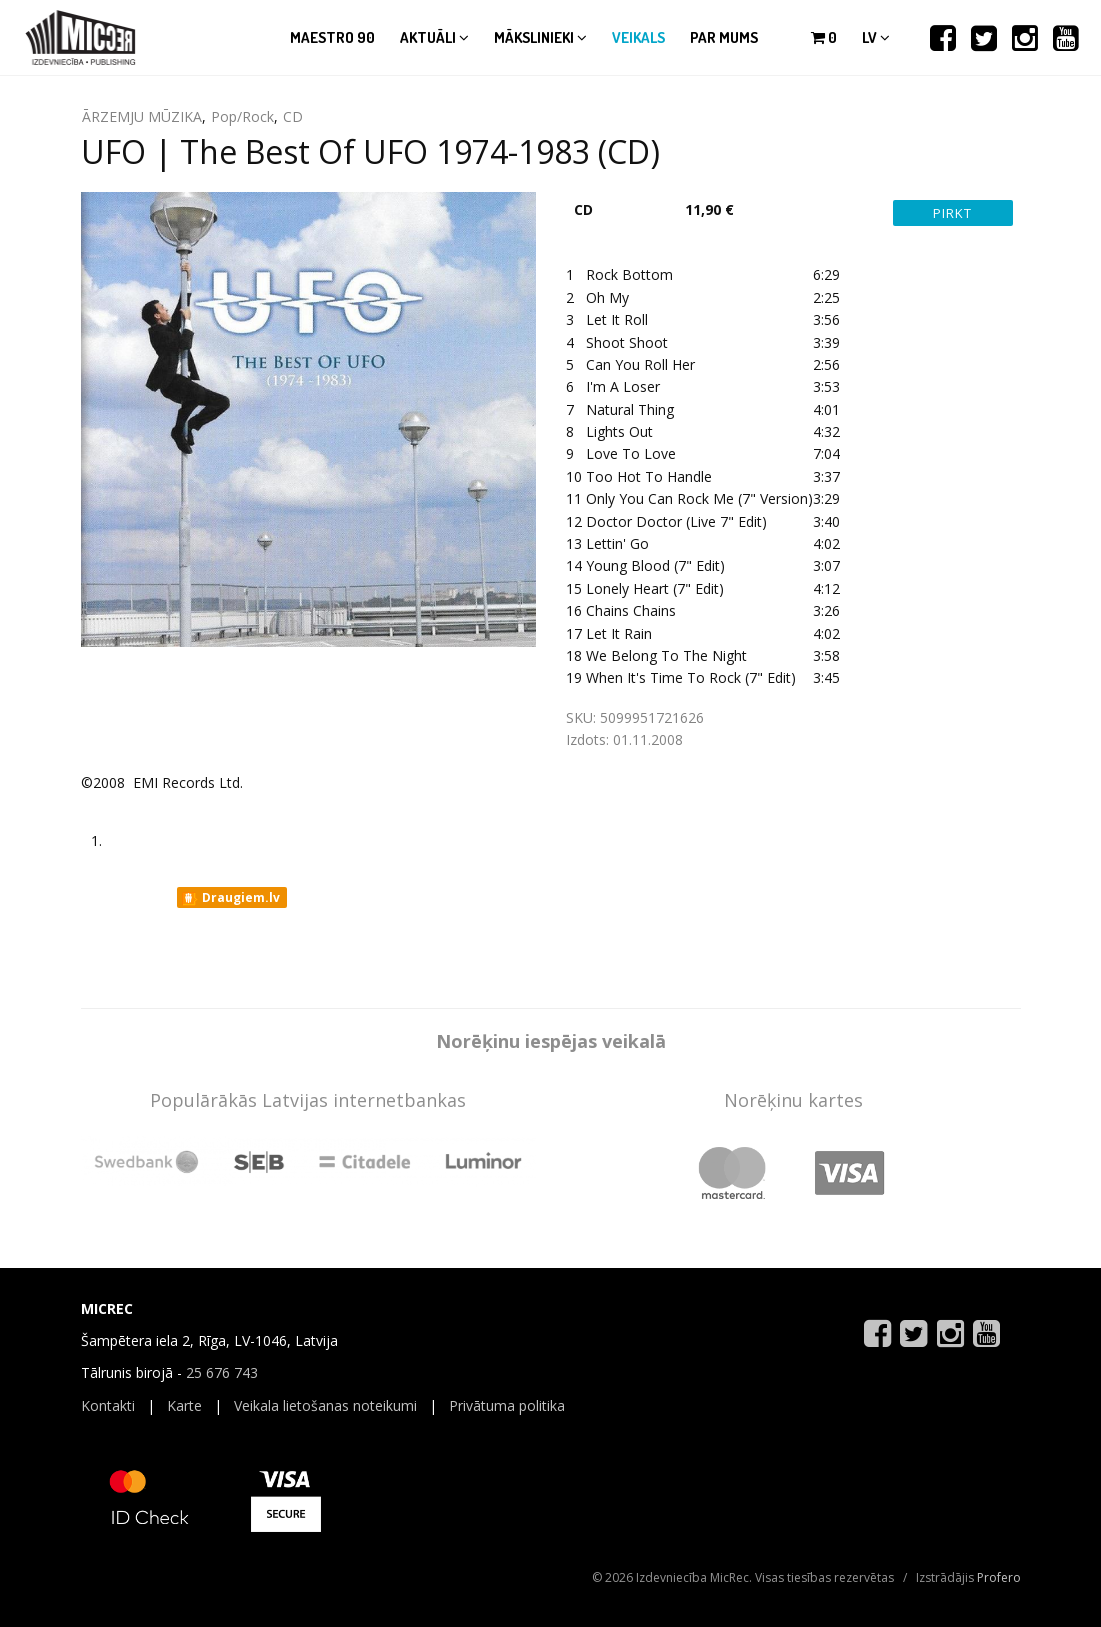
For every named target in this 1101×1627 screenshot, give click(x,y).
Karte (184, 1405)
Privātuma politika (507, 1405)
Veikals (638, 37)
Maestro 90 (332, 37)
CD (293, 116)
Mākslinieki (540, 37)
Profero (999, 1577)
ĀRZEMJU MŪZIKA (142, 116)
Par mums (724, 37)
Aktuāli (434, 37)
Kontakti (108, 1405)
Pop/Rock (242, 116)
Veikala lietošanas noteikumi (325, 1405)
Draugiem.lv (230, 898)
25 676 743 (222, 1372)
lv (876, 37)
